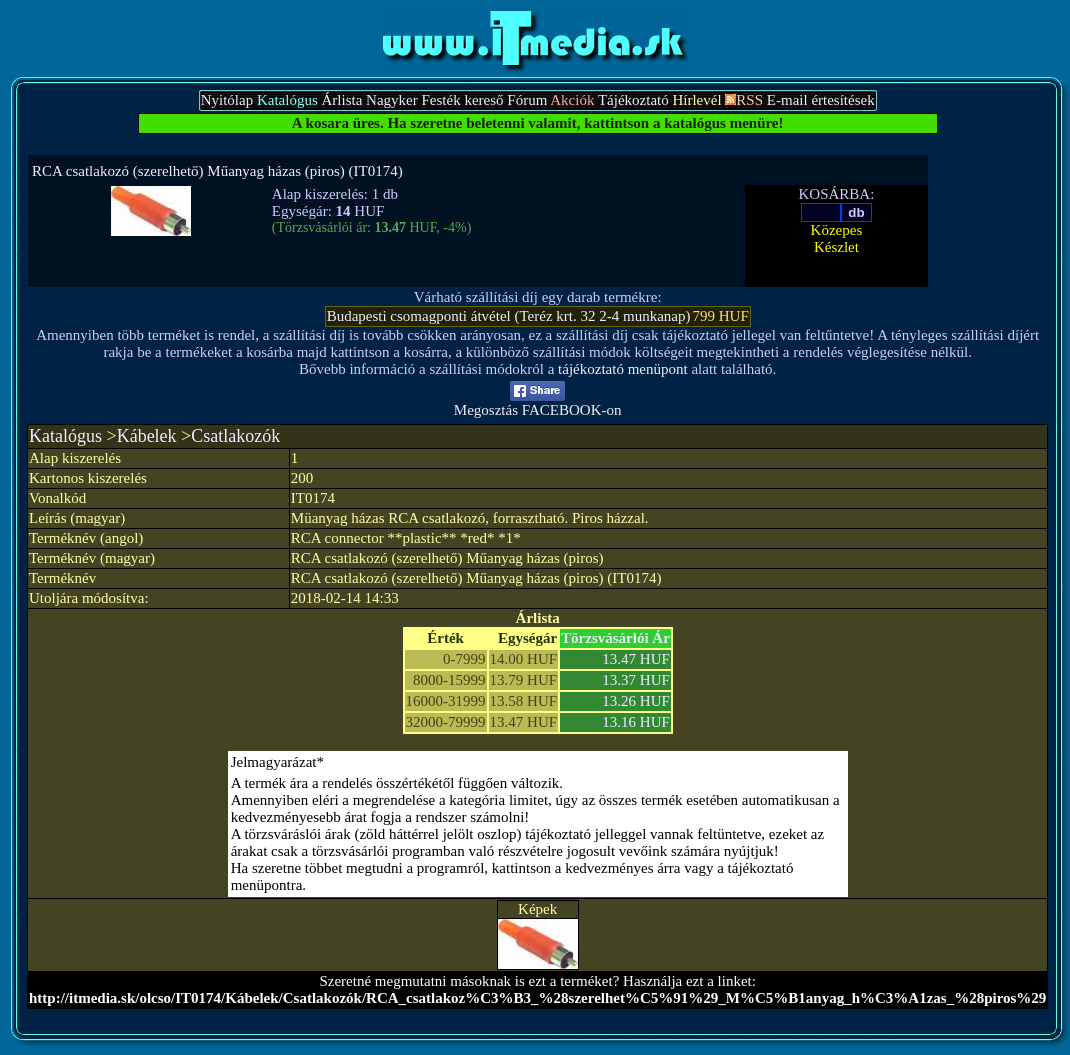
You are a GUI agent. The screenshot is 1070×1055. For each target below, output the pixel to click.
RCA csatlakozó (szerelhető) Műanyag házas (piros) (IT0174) (217, 171)
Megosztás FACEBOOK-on (538, 403)
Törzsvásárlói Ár (615, 638)
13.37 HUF (636, 680)
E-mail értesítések (821, 100)
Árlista (342, 100)
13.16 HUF (636, 722)
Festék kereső (462, 100)
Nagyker (392, 100)
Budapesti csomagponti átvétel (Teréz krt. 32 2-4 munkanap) (509, 316)
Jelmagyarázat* (277, 762)
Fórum (527, 100)
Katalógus (65, 436)
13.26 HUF (636, 701)
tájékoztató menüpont (623, 369)
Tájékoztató (633, 100)
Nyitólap (227, 100)
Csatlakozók (235, 436)
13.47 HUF (636, 659)
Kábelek (147, 436)
